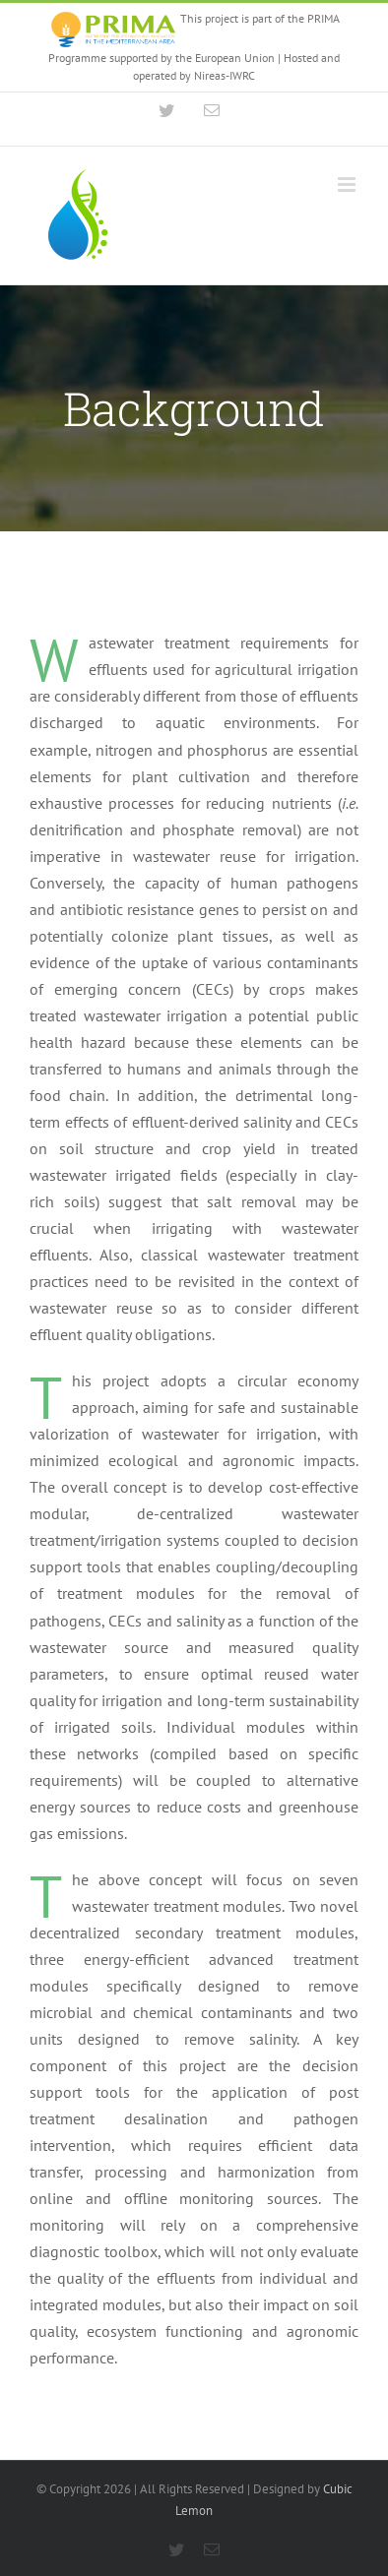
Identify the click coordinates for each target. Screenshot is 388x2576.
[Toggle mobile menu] (348, 184)
